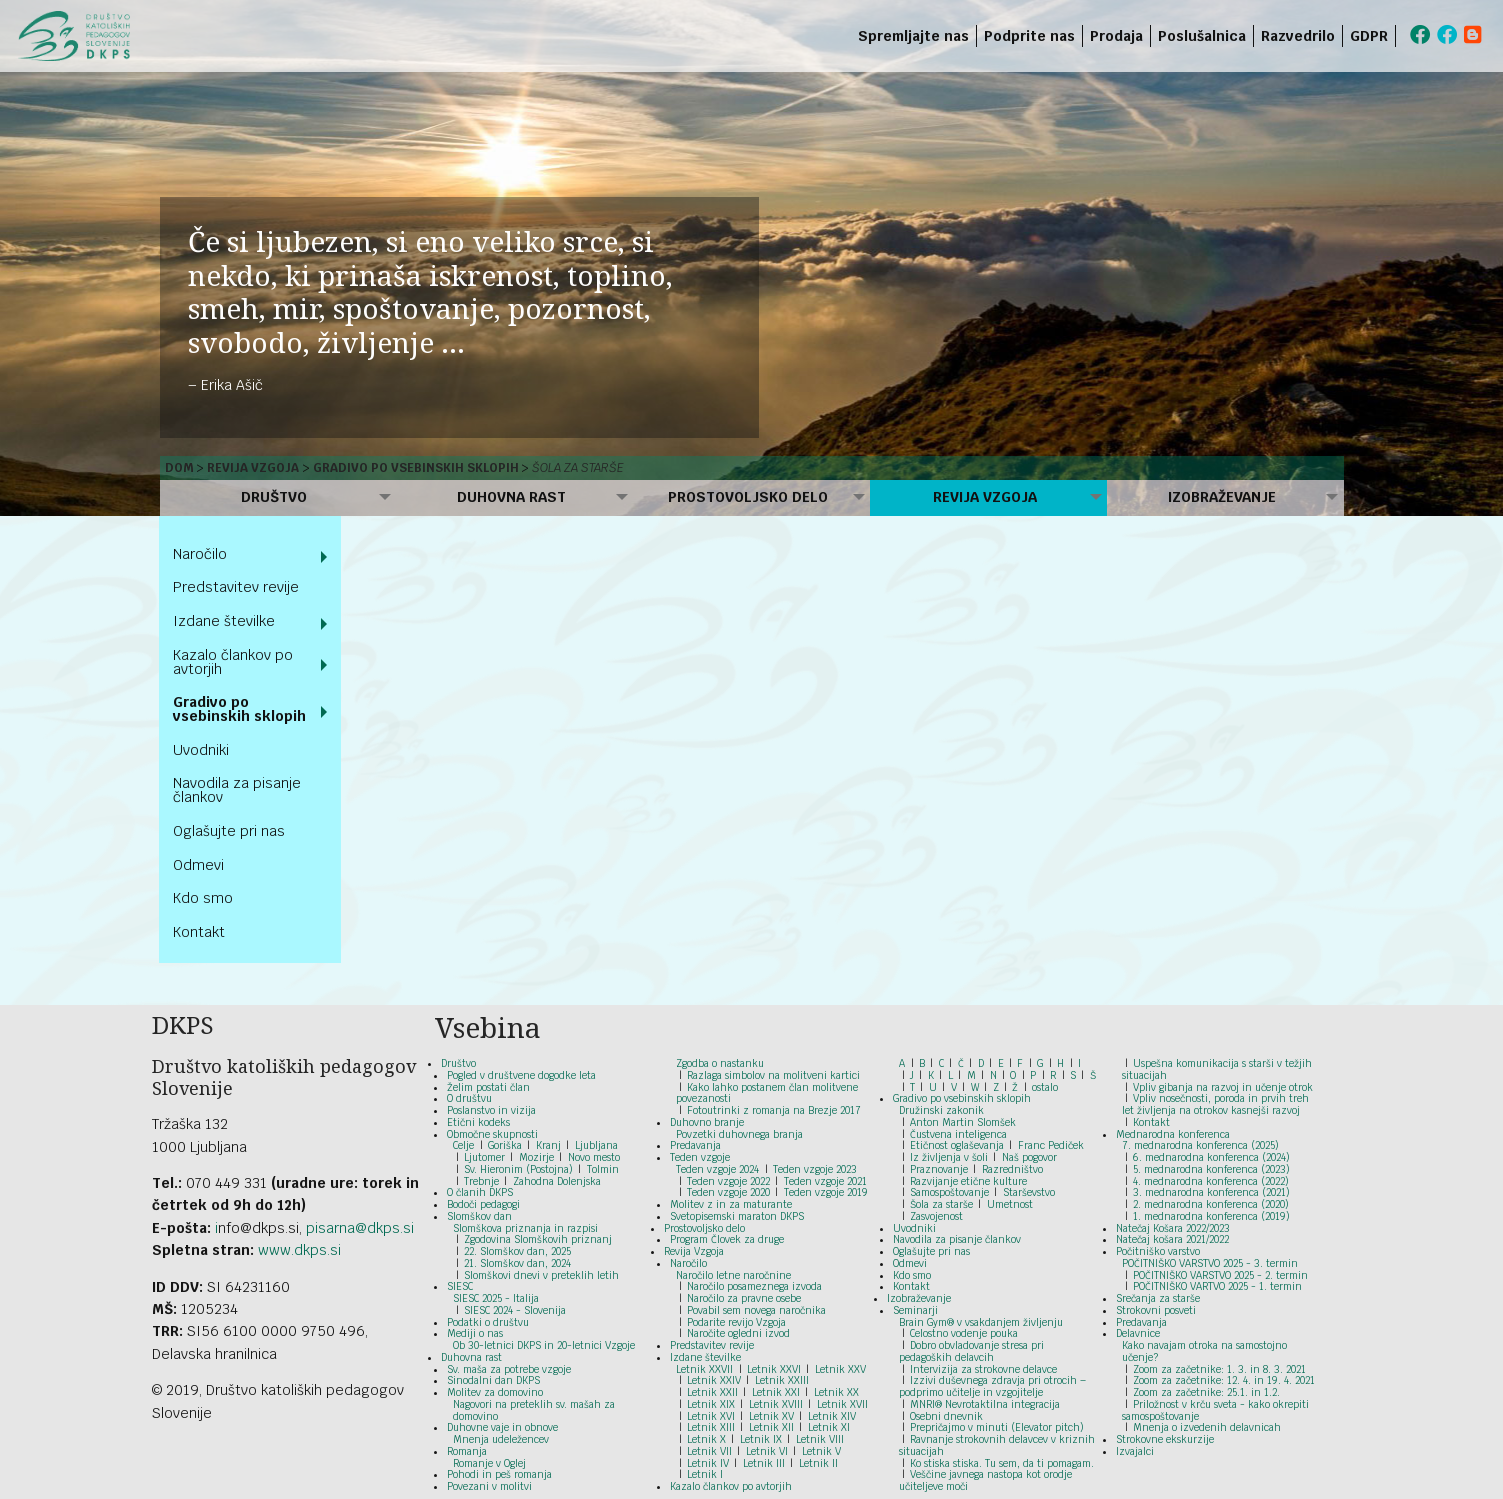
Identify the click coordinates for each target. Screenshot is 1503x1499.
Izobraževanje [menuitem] (1222, 497)
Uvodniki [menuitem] (201, 750)
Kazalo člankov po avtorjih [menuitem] (233, 662)
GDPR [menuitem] (1369, 36)
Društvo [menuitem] (274, 497)
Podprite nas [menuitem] (1029, 36)
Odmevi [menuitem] (198, 865)
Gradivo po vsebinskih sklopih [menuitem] (239, 709)
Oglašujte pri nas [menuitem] (229, 831)
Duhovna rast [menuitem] (511, 497)
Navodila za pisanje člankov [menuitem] (237, 790)
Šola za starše (578, 468)
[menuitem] (1399, 36)
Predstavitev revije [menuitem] (236, 587)
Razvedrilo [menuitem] (1298, 36)
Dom (179, 468)
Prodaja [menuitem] (1116, 36)
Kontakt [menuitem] (199, 932)
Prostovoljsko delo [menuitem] (748, 497)
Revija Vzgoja (253, 468)
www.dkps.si (299, 1250)
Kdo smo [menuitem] (203, 898)
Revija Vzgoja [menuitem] (985, 497)
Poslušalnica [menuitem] (1202, 36)
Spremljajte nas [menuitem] (913, 36)
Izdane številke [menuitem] (224, 621)
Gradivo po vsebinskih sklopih (416, 468)
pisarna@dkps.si (360, 1228)
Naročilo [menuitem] (200, 554)
